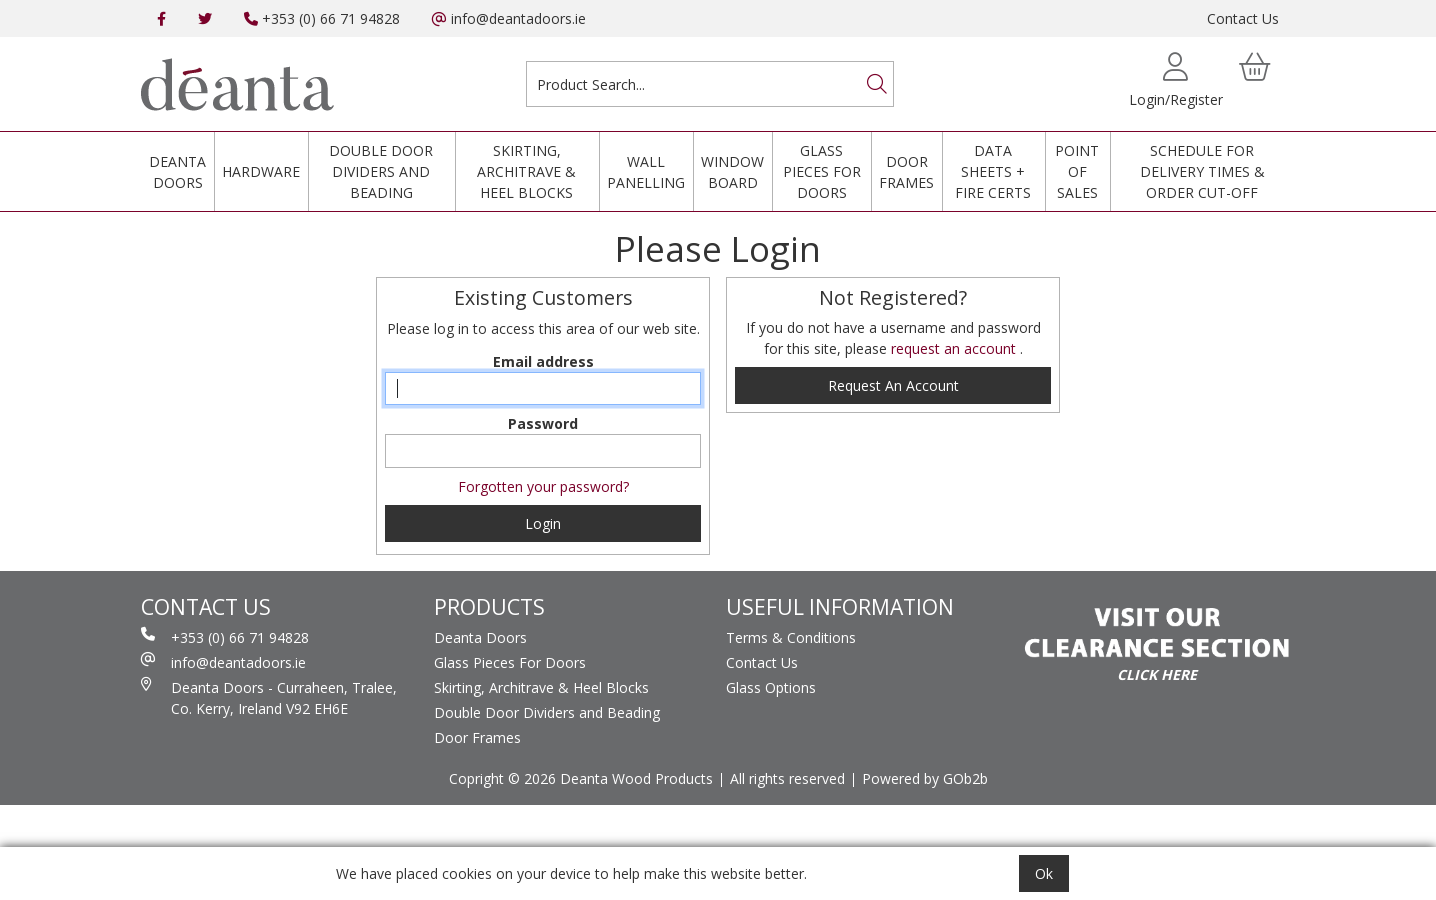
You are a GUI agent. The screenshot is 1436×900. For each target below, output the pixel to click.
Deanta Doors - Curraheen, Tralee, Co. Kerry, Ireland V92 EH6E (269, 697)
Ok (1044, 873)
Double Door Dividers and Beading (381, 171)
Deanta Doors (177, 172)
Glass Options (771, 687)
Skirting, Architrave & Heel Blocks (526, 171)
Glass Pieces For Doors (822, 171)
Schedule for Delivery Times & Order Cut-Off (1202, 171)
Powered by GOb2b (925, 778)
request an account (955, 348)
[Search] (877, 84)
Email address (543, 361)
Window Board (732, 172)
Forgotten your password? (543, 486)
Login (543, 523)
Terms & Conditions (791, 637)
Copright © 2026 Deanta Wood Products (581, 778)
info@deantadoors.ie (509, 18)
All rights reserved (787, 778)
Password (543, 423)
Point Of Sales (1077, 171)
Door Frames (906, 172)
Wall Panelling (646, 172)
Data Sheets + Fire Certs (993, 171)
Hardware (261, 171)
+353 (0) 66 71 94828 (322, 18)
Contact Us (1243, 18)
